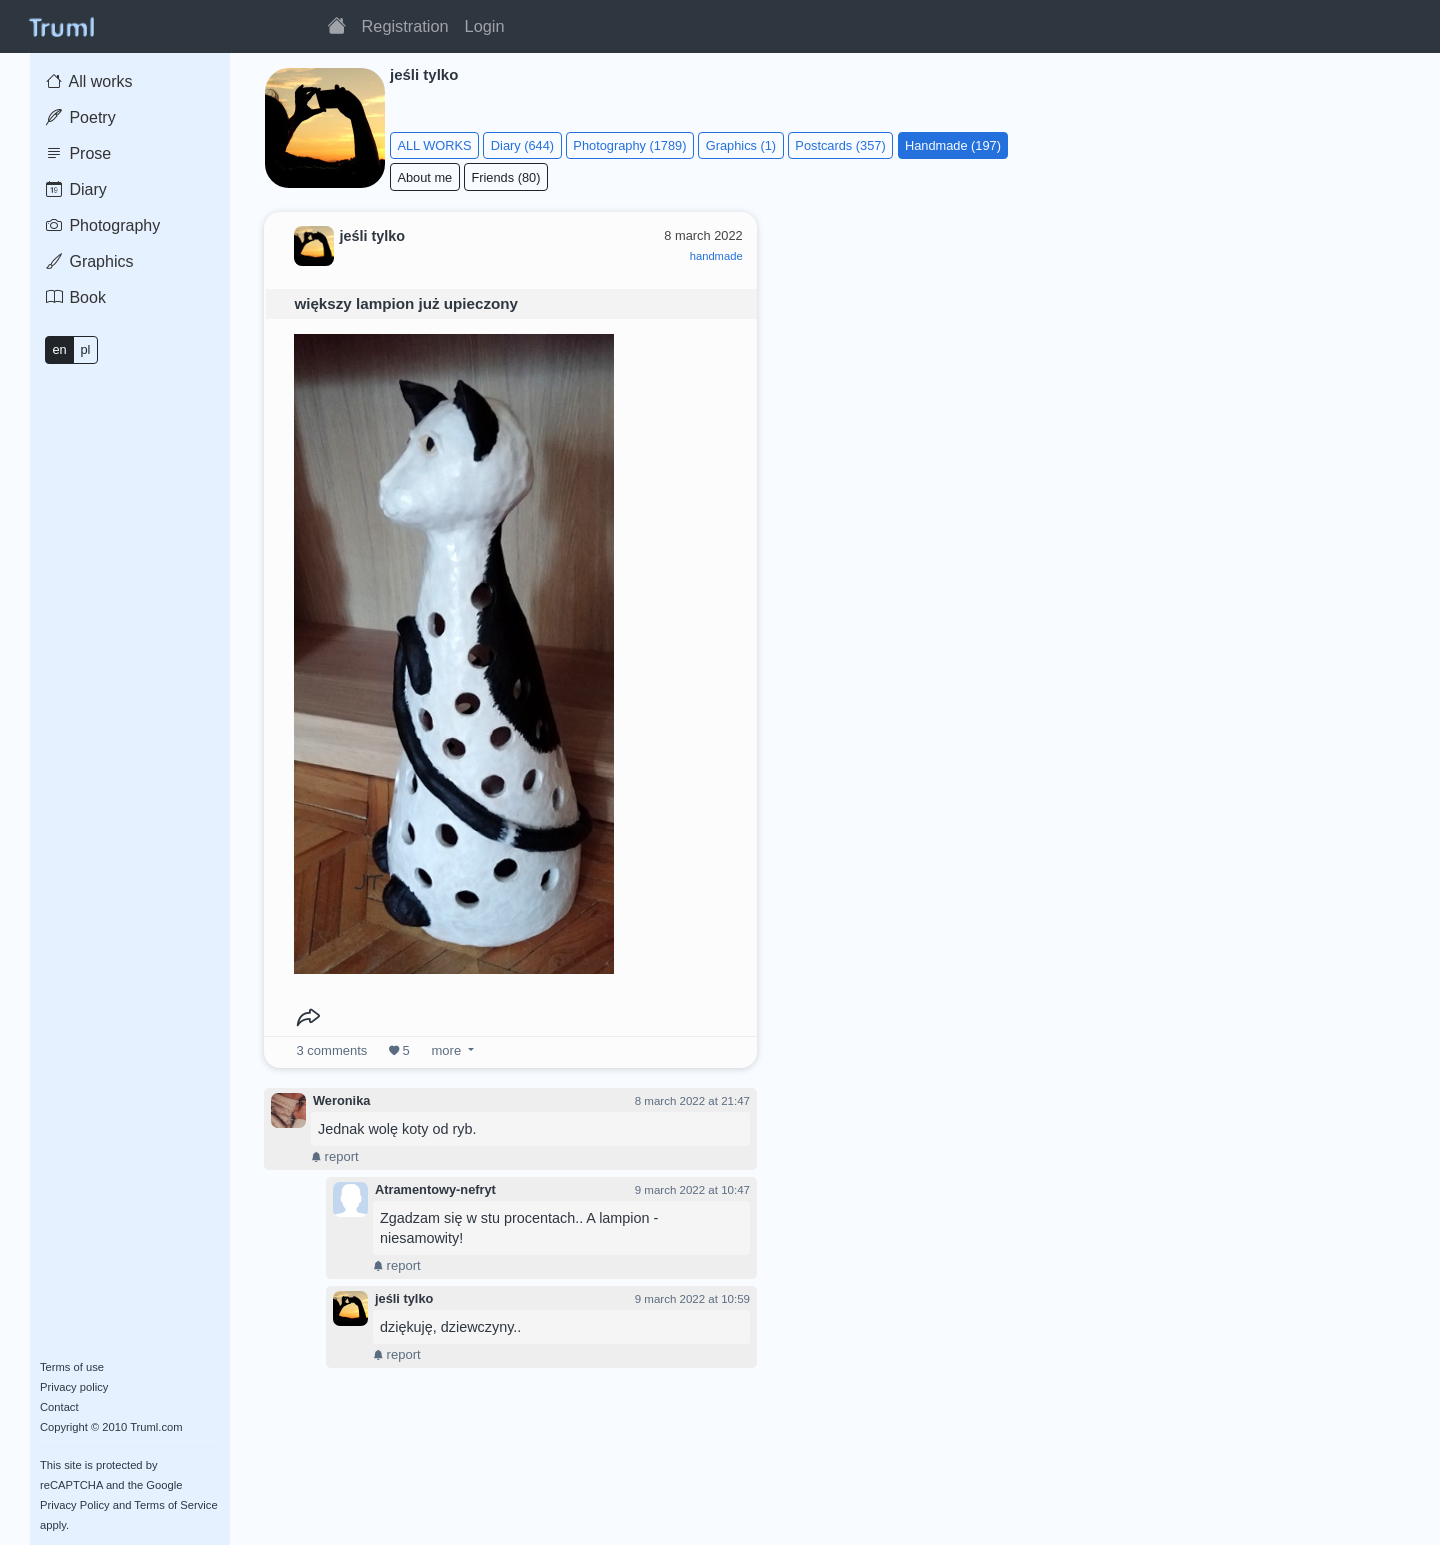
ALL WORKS (434, 145)
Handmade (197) (953, 145)
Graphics (89, 261)
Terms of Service (175, 1505)
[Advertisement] (1097, 334)
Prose (78, 153)
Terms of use (72, 1367)
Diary (76, 189)
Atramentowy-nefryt (435, 1189)
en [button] (59, 349)
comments (332, 1050)
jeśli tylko (404, 1298)
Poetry (81, 117)
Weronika (341, 1100)
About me (424, 177)
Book (76, 297)
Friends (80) (505, 177)
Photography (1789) (629, 145)
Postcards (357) (840, 145)
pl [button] (85, 349)
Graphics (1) (741, 145)
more (446, 1050)
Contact (59, 1407)
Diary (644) (522, 145)
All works (89, 81)
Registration (405, 26)
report (335, 1156)
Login (485, 26)
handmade (716, 256)
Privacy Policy (75, 1505)
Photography (103, 225)
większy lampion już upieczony (406, 303)
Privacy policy (74, 1387)
